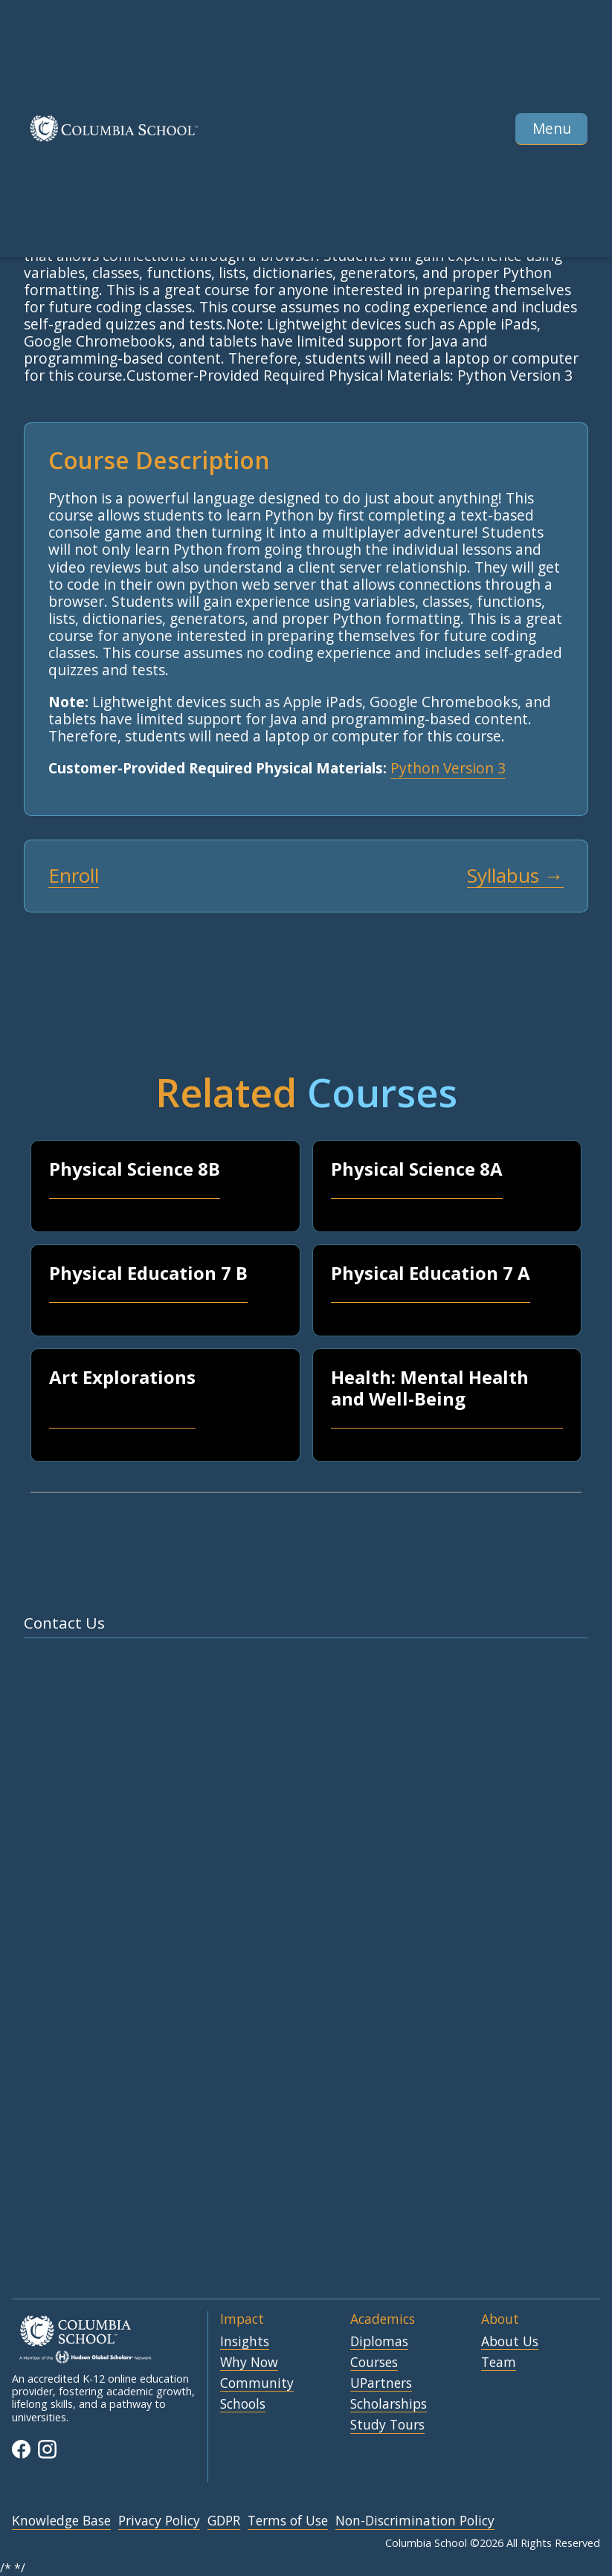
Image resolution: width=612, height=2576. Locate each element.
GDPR (223, 2521)
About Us (509, 2342)
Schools (242, 2404)
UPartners (381, 2383)
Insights (244, 2342)
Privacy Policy (159, 2521)
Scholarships (388, 2404)
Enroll (73, 876)
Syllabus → (515, 876)
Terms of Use (288, 2521)
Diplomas (379, 2342)
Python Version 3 (448, 768)
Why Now (249, 2362)
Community (257, 2383)
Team (498, 2362)
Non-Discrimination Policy (415, 2521)
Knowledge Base (61, 2521)
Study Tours (387, 2425)
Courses (374, 2362)
